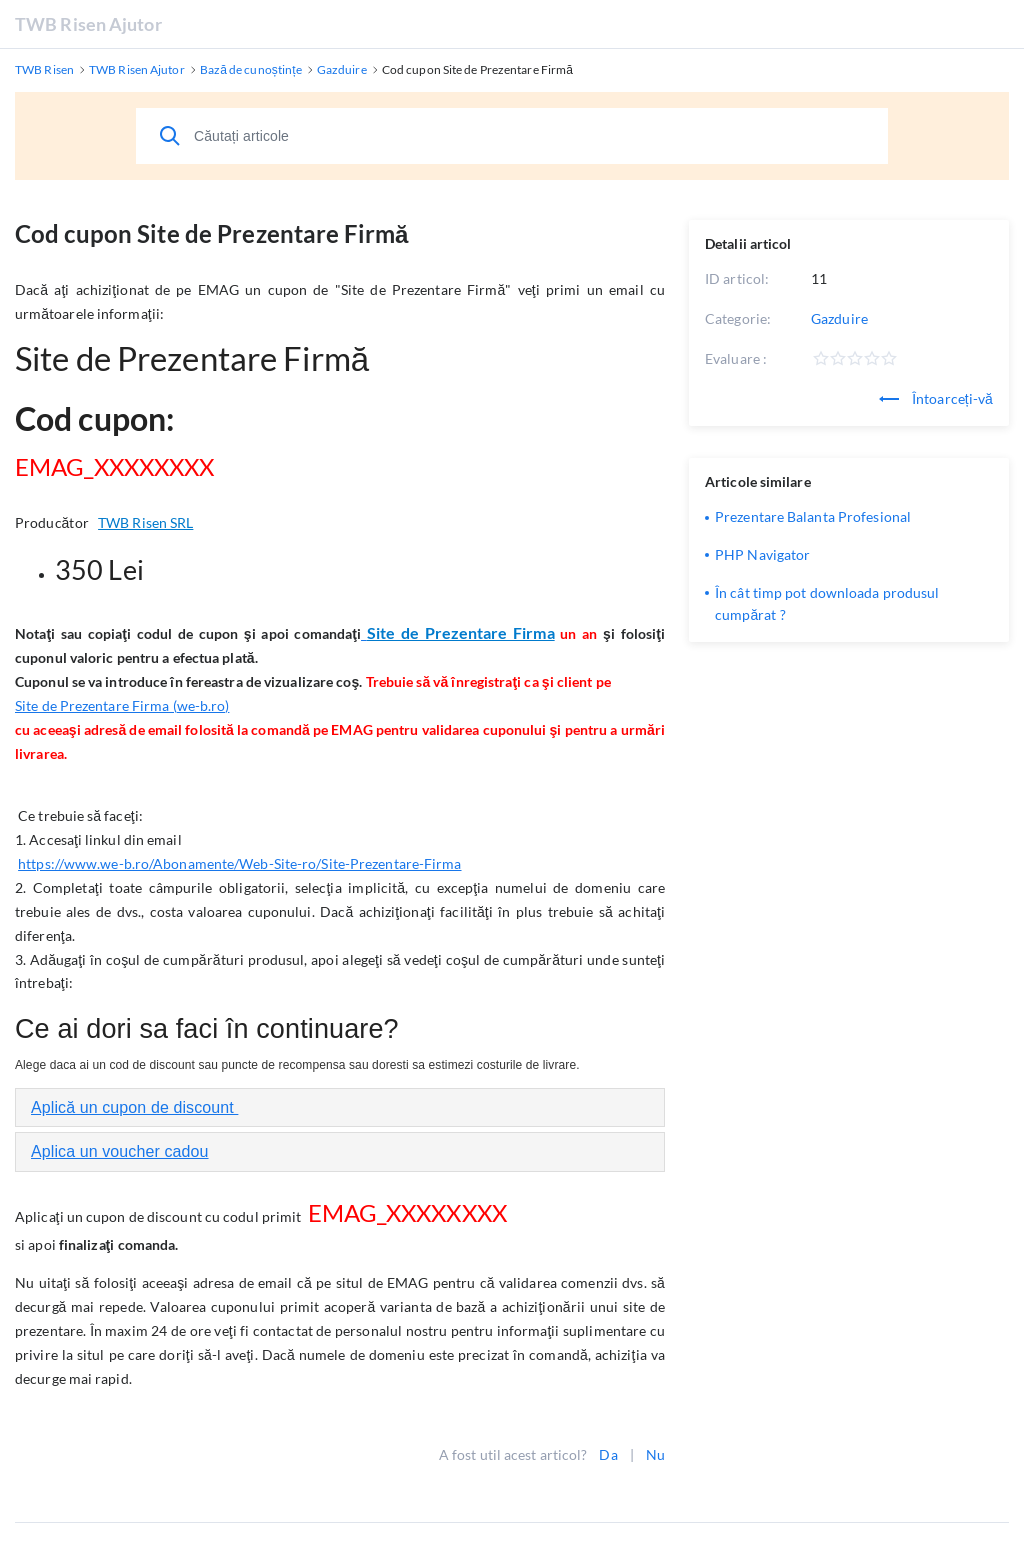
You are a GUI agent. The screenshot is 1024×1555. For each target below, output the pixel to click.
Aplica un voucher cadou (120, 1151)
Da (608, 1454)
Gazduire (839, 318)
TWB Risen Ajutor (88, 24)
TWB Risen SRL (145, 522)
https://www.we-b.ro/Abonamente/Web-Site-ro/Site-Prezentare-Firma (239, 863)
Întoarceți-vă (936, 398)
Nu (655, 1454)
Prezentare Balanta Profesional (813, 516)
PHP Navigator (762, 554)
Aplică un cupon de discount (134, 1107)
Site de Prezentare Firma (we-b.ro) (122, 705)
